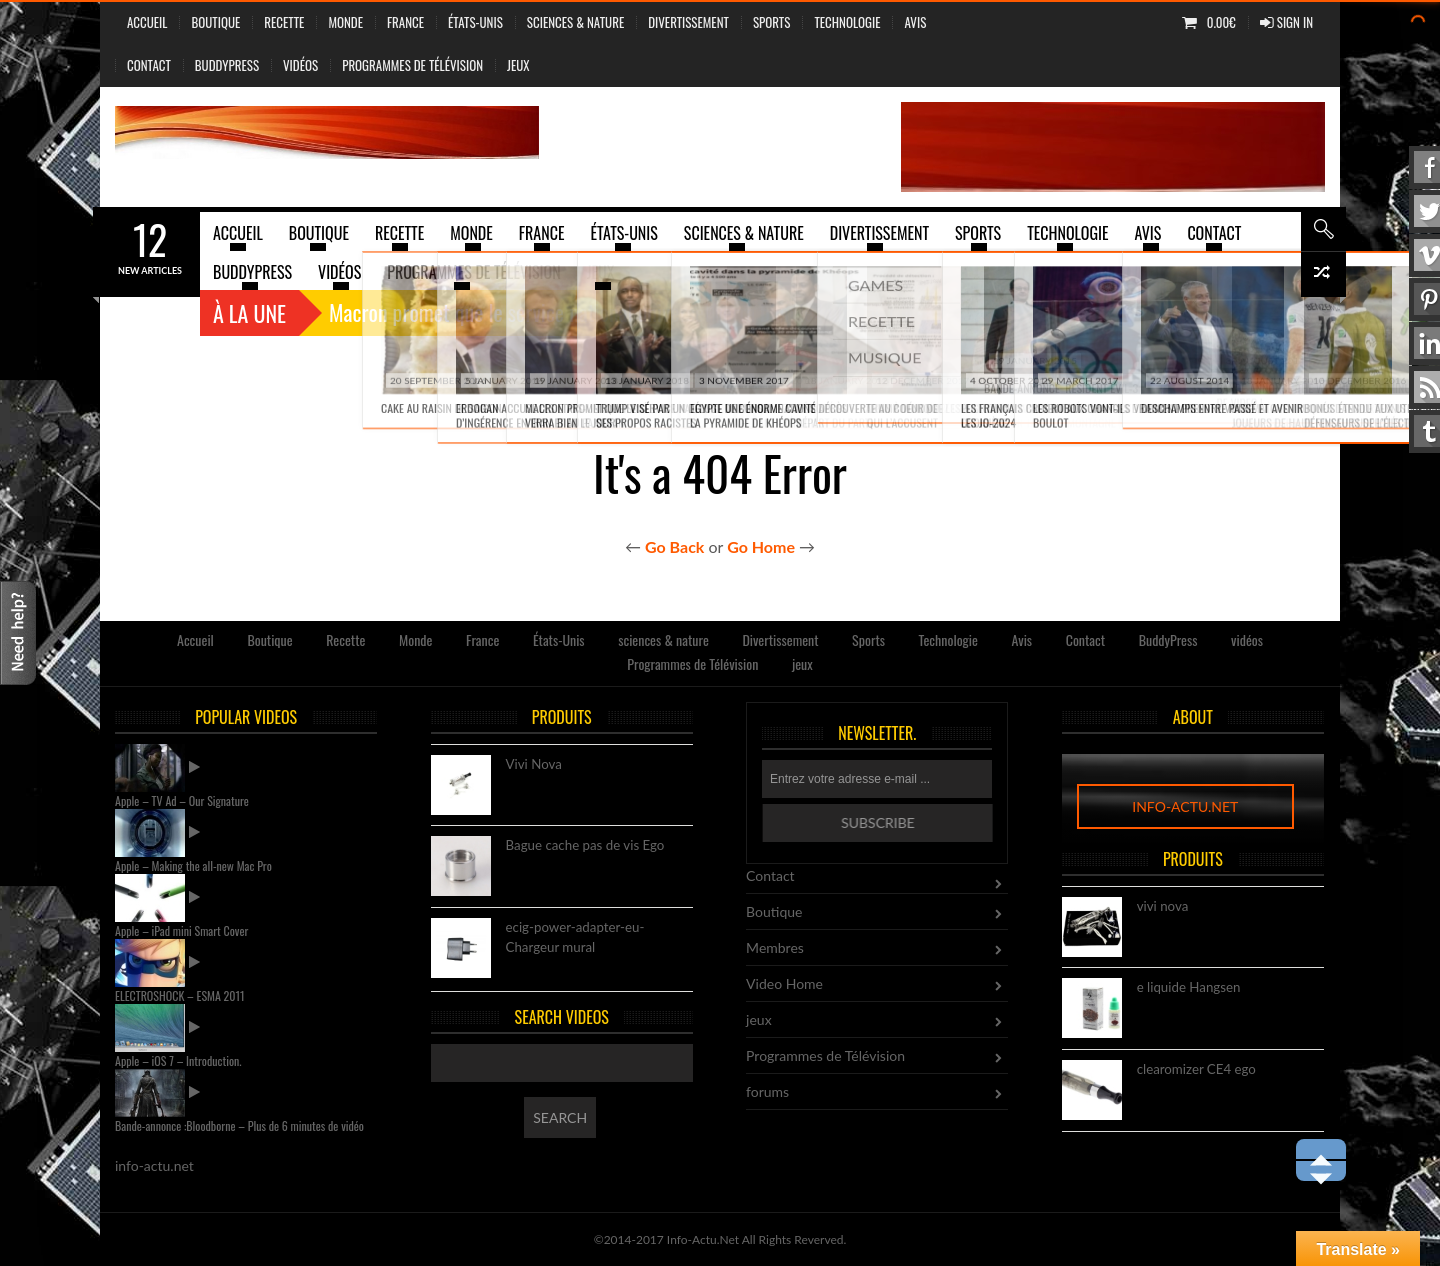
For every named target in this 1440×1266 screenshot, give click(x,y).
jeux (518, 65)
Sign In (1286, 22)
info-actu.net (1185, 806)
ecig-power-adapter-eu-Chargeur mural (575, 938)
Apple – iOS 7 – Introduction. (178, 1060)
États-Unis (475, 22)
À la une (249, 313)
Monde (345, 22)
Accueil (147, 22)
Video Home (784, 983)
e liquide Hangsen (1189, 988)
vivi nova (1163, 907)
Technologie (847, 22)
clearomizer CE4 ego (1196, 1070)
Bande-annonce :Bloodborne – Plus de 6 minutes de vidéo (239, 1125)
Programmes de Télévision (412, 65)
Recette (284, 22)
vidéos (300, 65)
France (405, 22)
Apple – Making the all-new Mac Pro (193, 865)
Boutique (215, 22)
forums (767, 1091)
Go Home (761, 546)
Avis (915, 22)
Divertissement (688, 22)
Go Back (674, 546)
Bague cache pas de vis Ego (585, 846)
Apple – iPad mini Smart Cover (181, 930)
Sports (771, 22)
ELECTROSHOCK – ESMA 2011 (180, 995)
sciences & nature (575, 22)
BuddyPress (227, 65)
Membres (775, 947)
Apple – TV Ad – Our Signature (182, 800)
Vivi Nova (534, 765)
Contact (149, 65)
